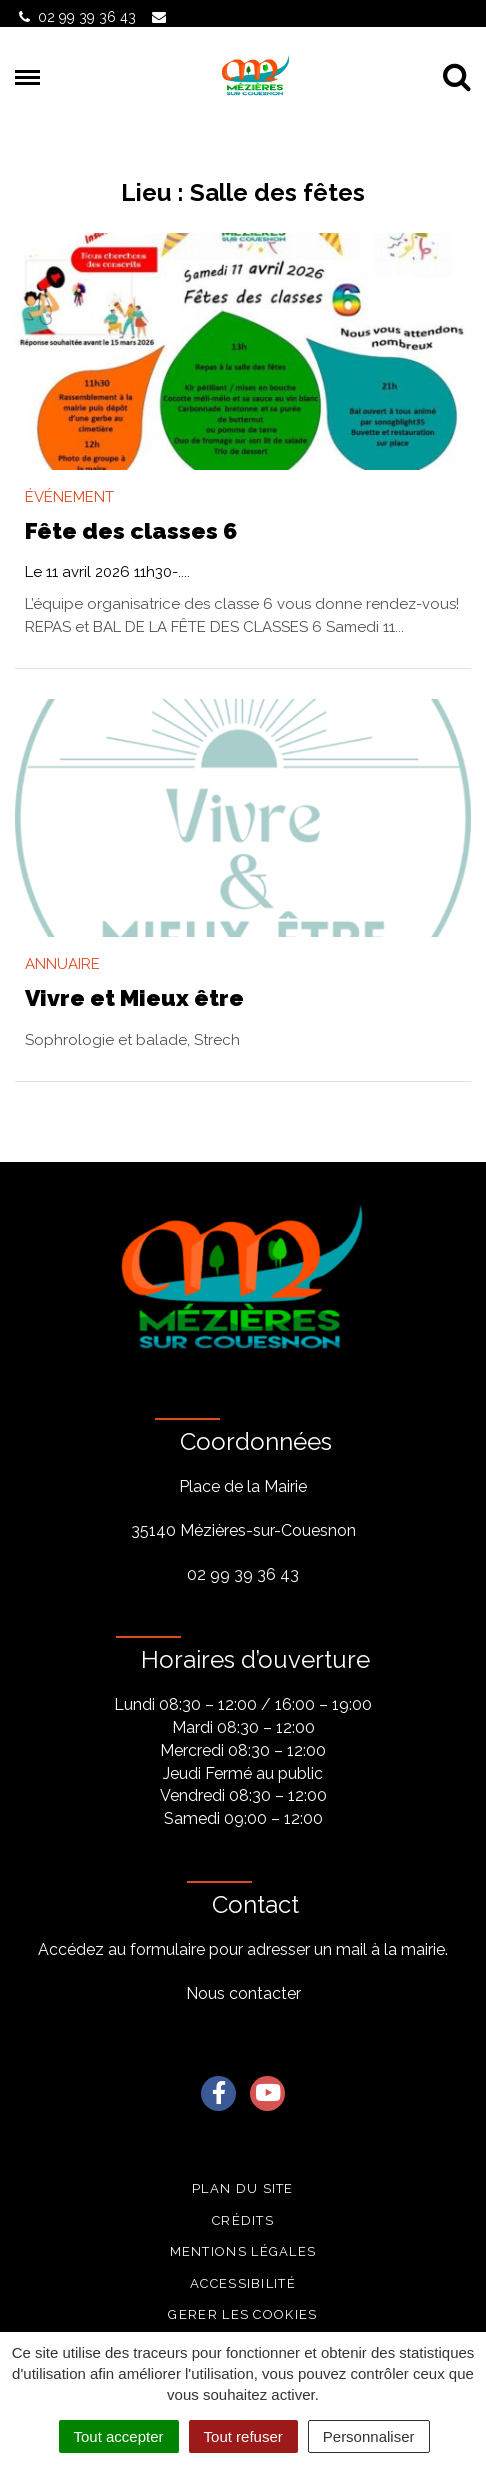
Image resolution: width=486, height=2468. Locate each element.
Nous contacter (243, 1993)
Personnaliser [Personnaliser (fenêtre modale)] (369, 2436)
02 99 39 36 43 (243, 1574)
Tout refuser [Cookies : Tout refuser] (243, 2436)
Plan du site (243, 2188)
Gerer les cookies (242, 2314)
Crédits (243, 2220)
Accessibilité (243, 2283)
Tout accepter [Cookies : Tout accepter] (119, 2436)
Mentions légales (243, 2251)
